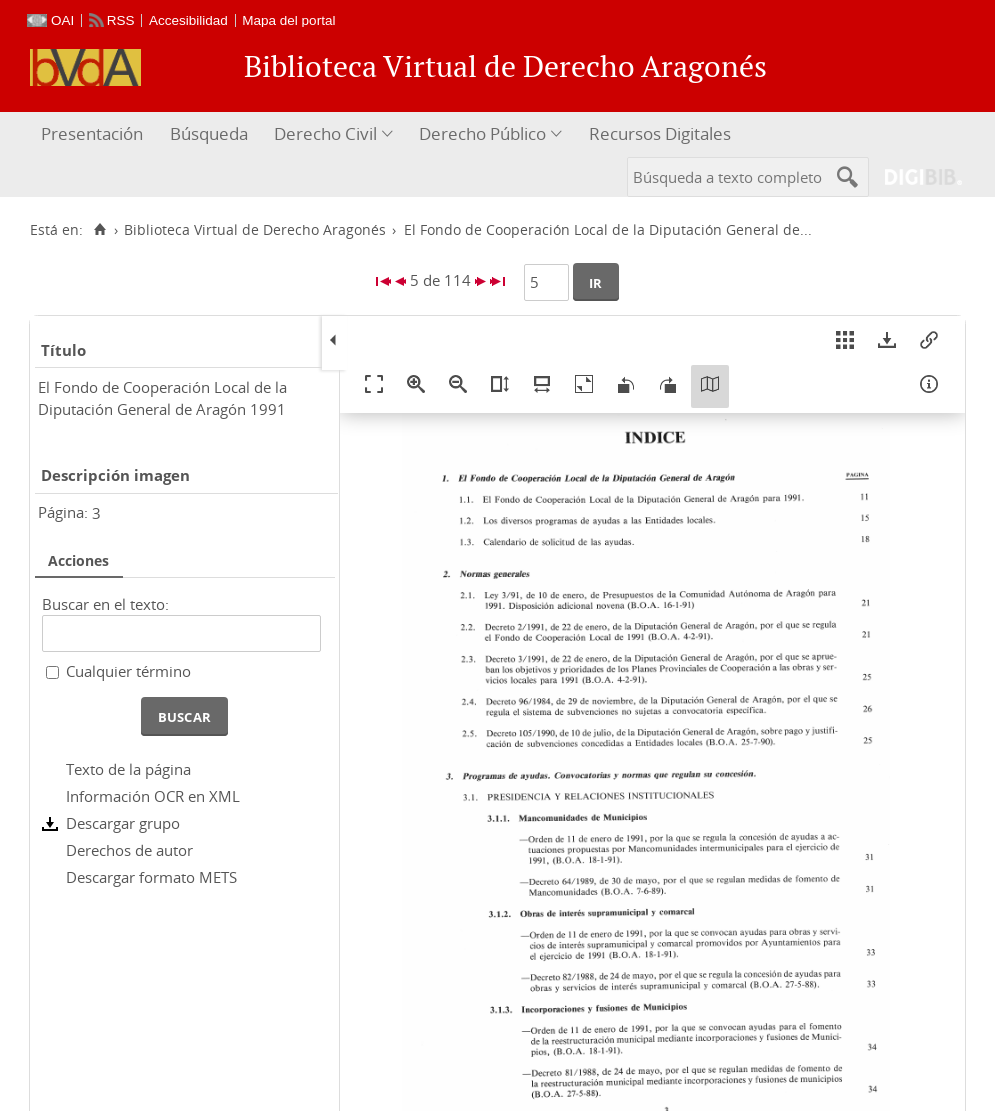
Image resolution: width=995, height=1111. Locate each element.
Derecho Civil (325, 133)
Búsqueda (209, 133)
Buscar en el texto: (105, 604)
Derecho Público (482, 133)
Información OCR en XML (153, 796)
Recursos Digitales (660, 133)
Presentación (92, 133)
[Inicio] (99, 230)
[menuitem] (94, 134)
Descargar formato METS (151, 877)
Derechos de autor (129, 850)
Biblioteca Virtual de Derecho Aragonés (255, 230)
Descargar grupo (123, 823)
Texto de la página (128, 769)
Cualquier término (128, 671)
